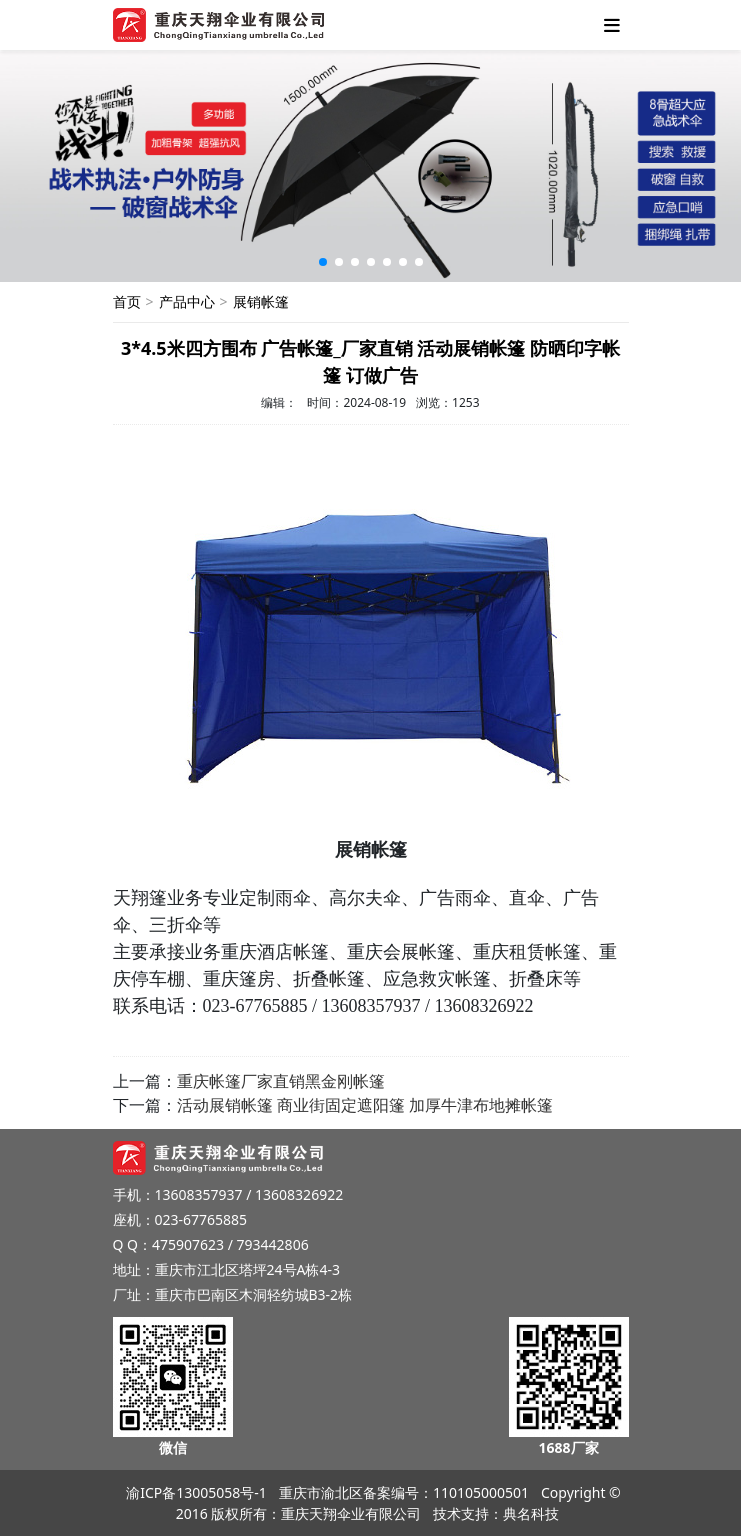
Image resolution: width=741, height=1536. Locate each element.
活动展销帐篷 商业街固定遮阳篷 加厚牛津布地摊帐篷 (365, 1105)
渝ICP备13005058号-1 (196, 1492)
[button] (323, 262)
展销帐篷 (261, 301)
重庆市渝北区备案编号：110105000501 (404, 1492)
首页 (127, 301)
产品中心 (187, 301)
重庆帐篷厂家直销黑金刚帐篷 (281, 1081)
